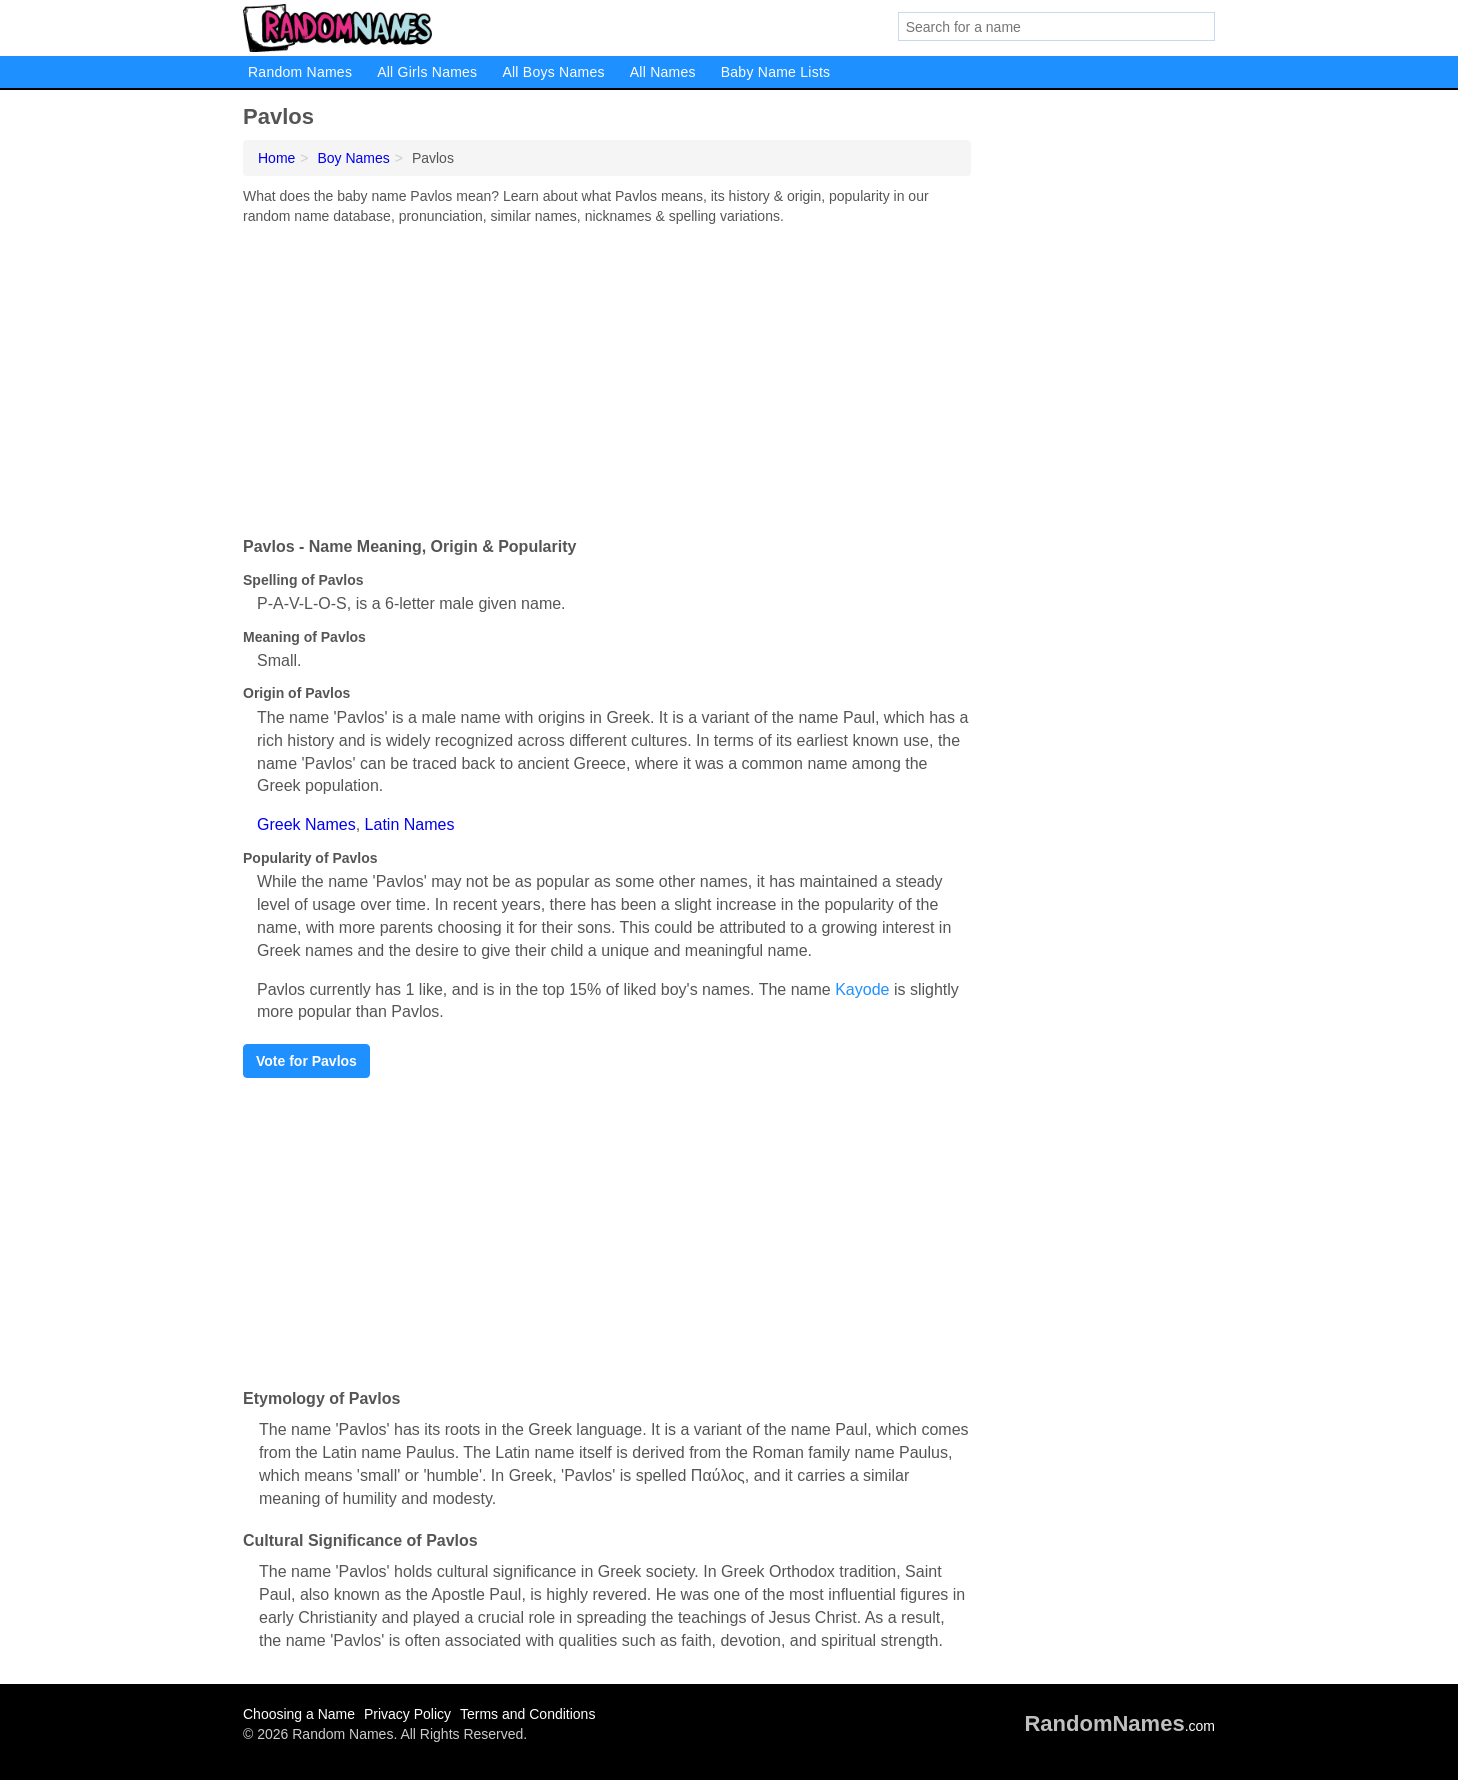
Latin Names (410, 824)
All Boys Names (553, 72)
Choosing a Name (299, 1714)
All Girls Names (427, 72)
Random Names (300, 72)
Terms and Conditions (527, 1714)
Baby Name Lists (776, 72)
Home (276, 158)
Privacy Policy (407, 1714)
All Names (663, 72)
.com (1119, 1726)
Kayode (862, 989)
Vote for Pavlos (306, 1061)
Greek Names (306, 824)
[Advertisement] (607, 376)
